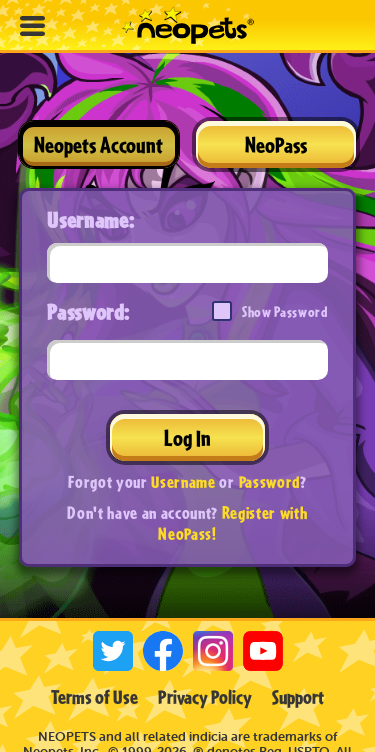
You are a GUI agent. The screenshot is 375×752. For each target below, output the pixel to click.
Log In (187, 437)
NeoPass (276, 144)
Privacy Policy (205, 697)
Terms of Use (94, 697)
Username (183, 481)
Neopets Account (98, 144)
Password (269, 481)
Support (298, 697)
